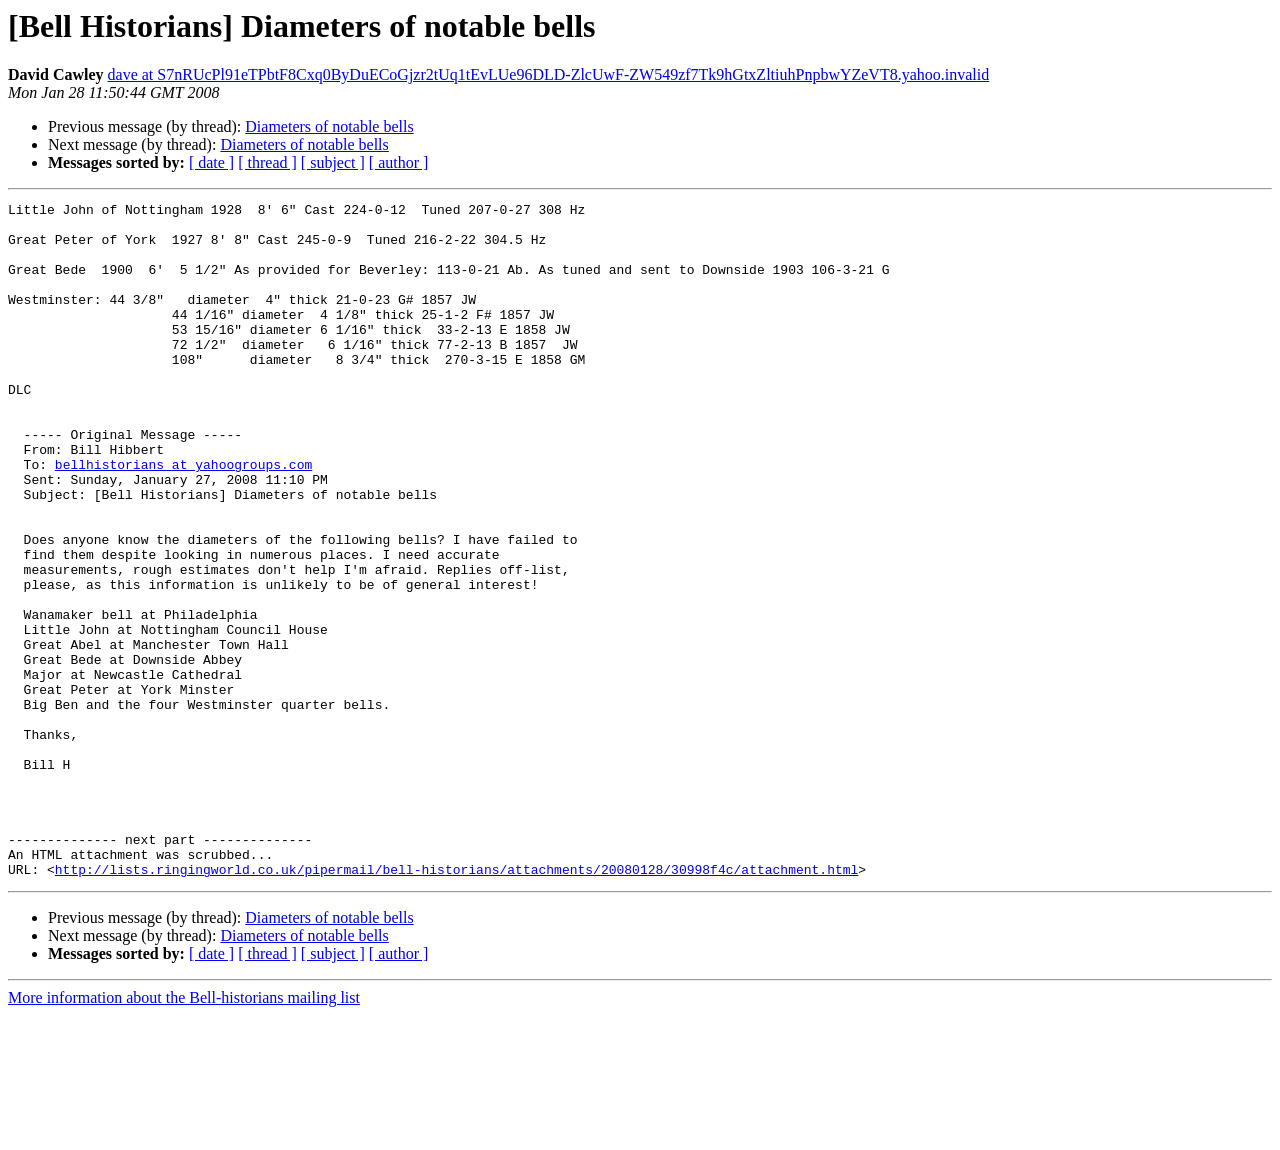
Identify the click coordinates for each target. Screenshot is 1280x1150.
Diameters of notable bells (329, 126)
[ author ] (399, 162)
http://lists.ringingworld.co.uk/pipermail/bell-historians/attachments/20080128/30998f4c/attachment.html (456, 1004)
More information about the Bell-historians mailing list (184, 1132)
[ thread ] (267, 162)
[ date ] (211, 162)
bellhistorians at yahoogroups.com (183, 518)
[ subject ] (333, 162)
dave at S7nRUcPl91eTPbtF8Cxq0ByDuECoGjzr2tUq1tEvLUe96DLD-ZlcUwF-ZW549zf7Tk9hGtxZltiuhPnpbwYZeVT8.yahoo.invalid (549, 74)
